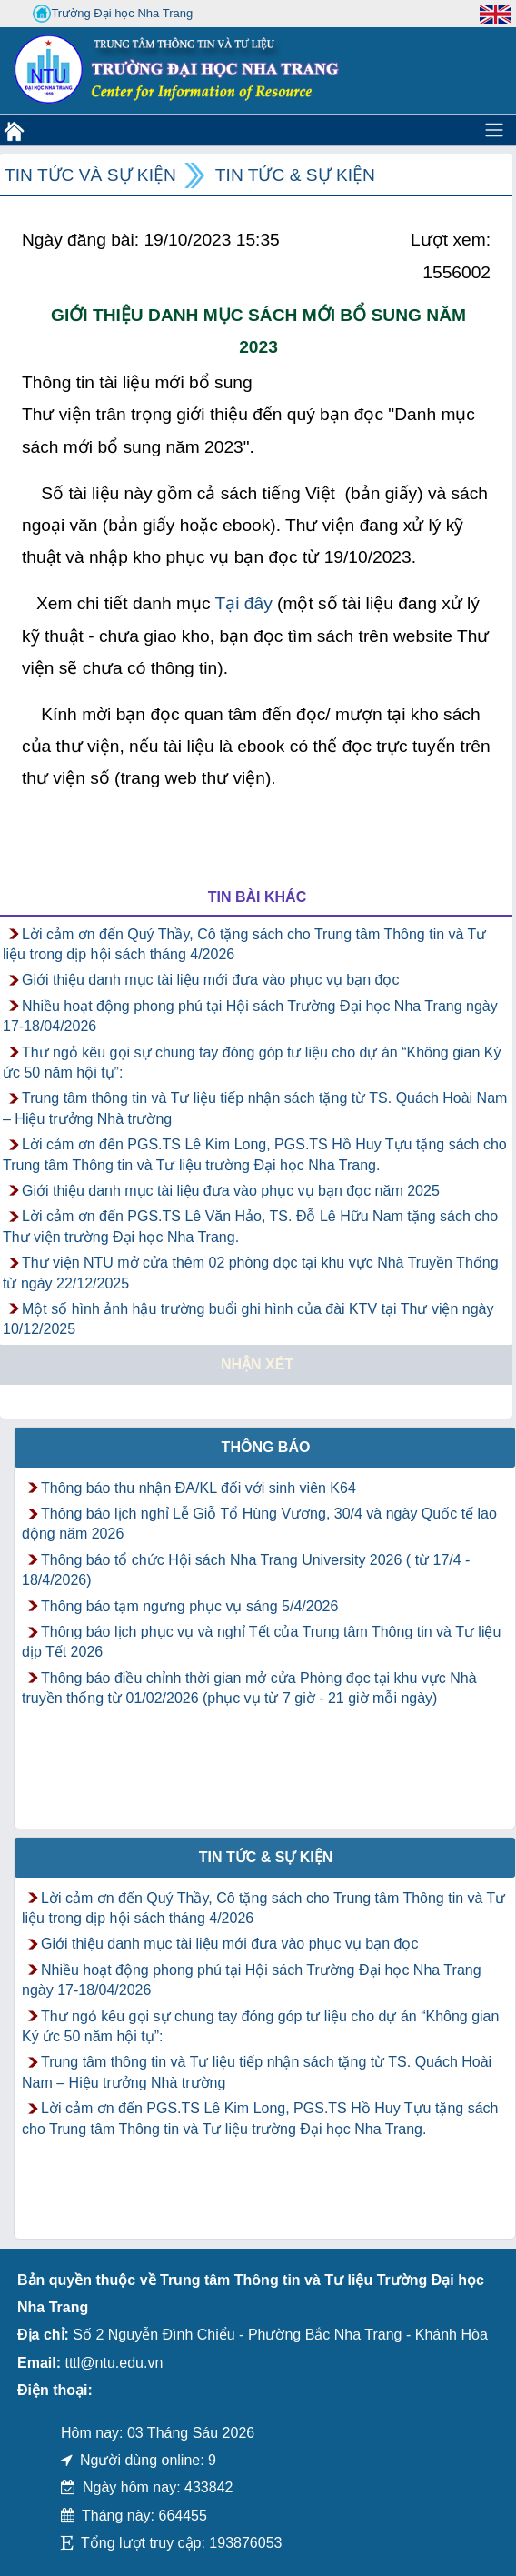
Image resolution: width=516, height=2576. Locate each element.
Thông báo (266, 1447)
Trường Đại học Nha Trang (113, 14)
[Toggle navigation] (494, 130)
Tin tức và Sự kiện (90, 175)
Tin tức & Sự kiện (295, 175)
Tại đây (243, 603)
